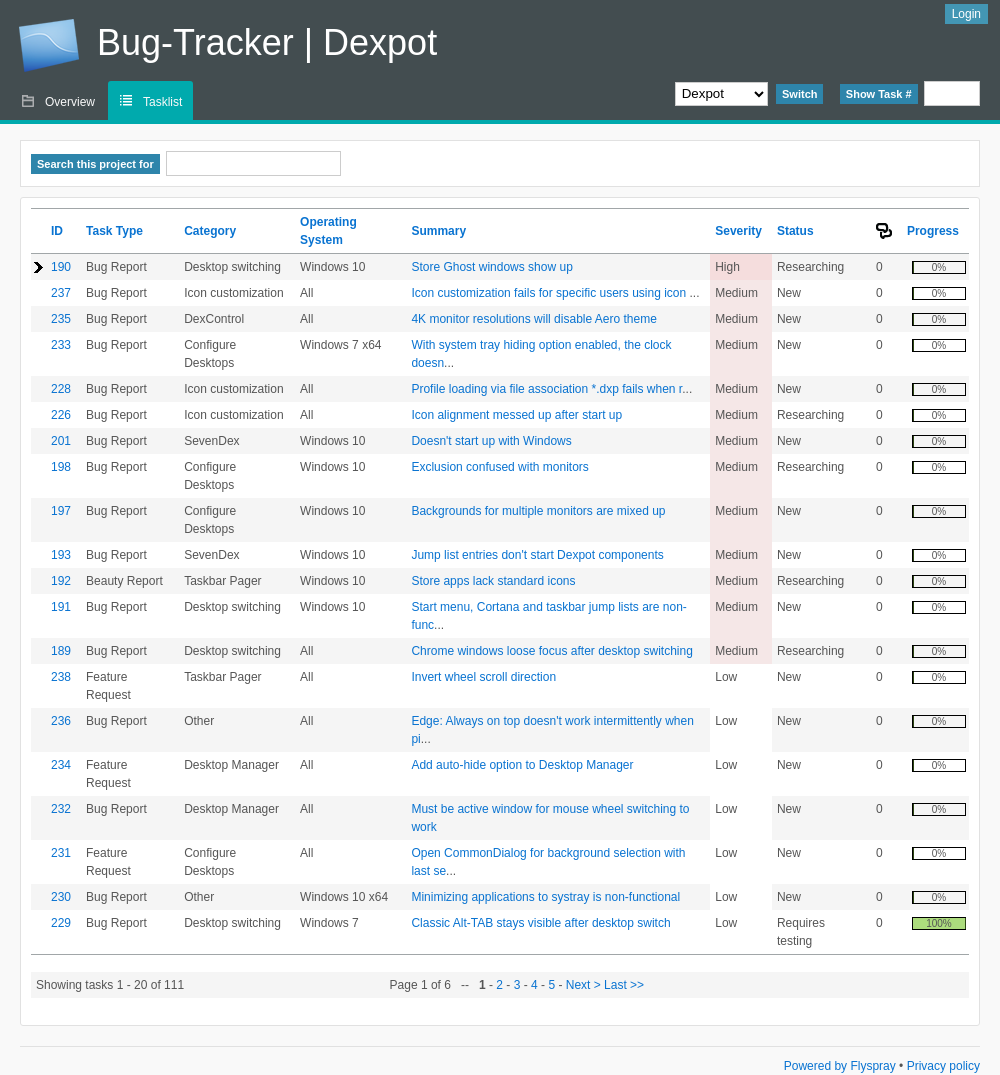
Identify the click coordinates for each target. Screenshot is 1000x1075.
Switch (799, 94)
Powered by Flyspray (840, 1066)
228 (61, 389)
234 (61, 765)
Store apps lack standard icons (493, 581)
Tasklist (162, 102)
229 (61, 923)
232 (61, 809)
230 (61, 897)
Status (795, 231)
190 (61, 267)
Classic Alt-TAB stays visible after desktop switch (540, 923)
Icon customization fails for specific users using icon (550, 293)
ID (57, 231)
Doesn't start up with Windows (491, 441)
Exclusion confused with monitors (499, 467)
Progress (933, 231)
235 (61, 319)
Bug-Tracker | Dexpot (228, 45)
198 (61, 467)
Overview (70, 102)
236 (61, 721)
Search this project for (95, 164)
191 (61, 607)
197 (61, 511)
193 (61, 555)
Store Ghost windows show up (491, 267)
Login (966, 14)
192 (61, 581)
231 (61, 853)
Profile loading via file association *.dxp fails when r (546, 389)
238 (61, 677)
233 (61, 345)
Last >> (622, 985)
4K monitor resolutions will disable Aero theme (533, 319)
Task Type (114, 231)
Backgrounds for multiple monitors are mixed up (538, 511)
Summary (438, 231)
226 (61, 415)
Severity (738, 231)
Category (210, 231)
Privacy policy (943, 1066)
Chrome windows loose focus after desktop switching (551, 651)
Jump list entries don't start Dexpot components (537, 555)
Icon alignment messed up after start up (516, 415)
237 (61, 293)
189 (61, 651)
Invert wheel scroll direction (483, 677)
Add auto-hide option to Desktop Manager (522, 765)
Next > (583, 985)
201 (61, 441)
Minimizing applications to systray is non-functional (545, 897)
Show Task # (879, 94)
